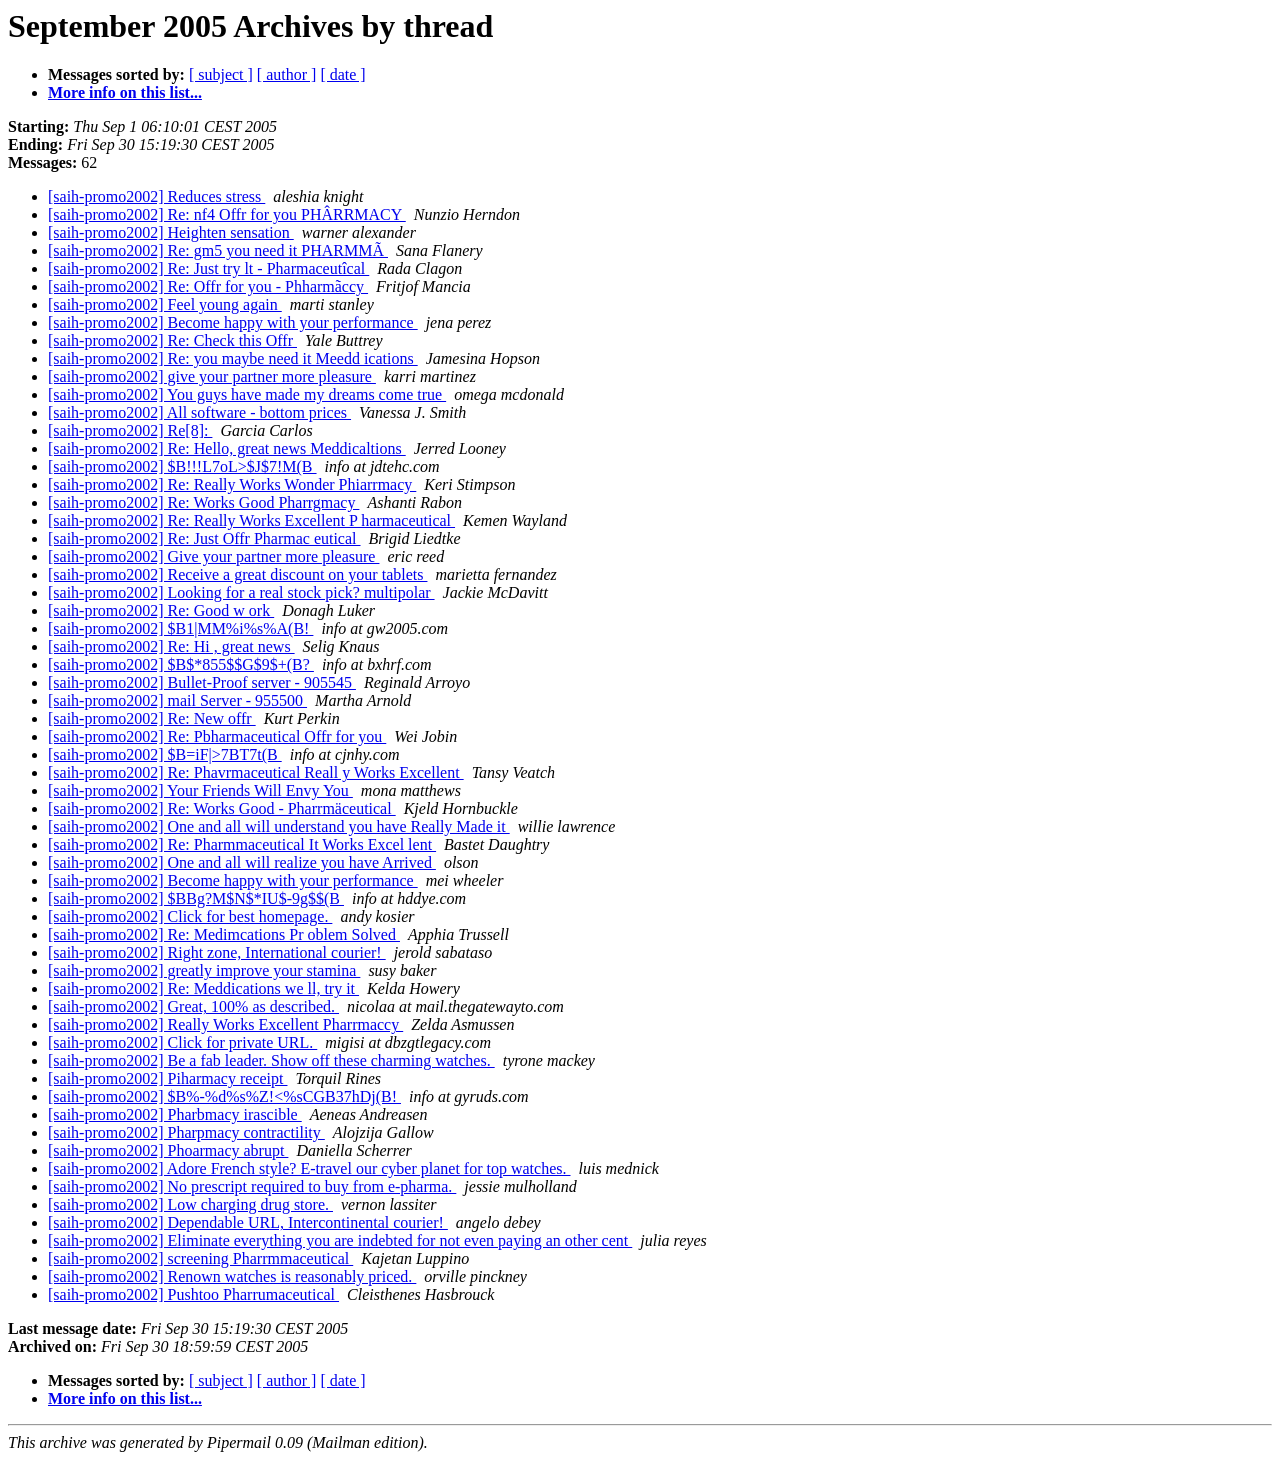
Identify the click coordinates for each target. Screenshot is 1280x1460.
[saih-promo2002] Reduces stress (156, 196)
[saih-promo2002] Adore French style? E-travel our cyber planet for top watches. (309, 1168)
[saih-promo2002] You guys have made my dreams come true (247, 394)
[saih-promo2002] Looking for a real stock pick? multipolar (241, 592)
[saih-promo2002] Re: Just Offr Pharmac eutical (204, 538)
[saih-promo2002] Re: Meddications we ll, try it (203, 988)
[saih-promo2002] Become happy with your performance (233, 322)
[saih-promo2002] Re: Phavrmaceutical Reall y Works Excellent (256, 772)
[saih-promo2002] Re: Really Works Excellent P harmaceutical (251, 520)
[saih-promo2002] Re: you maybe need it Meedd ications (233, 358)
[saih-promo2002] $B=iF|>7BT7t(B (165, 754)
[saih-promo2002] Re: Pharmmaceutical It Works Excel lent (242, 844)
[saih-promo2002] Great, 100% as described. (193, 1006)
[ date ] (342, 74)
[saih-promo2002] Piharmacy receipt (167, 1078)
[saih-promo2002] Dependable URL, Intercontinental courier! (248, 1222)
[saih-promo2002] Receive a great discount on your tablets (237, 574)
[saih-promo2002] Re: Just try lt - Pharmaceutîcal (208, 268)
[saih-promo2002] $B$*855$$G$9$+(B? (181, 664)
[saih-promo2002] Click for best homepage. (190, 916)
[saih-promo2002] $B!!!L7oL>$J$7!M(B (182, 466)
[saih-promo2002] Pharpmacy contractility (186, 1132)
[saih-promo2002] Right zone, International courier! (217, 952)
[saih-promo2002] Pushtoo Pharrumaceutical (193, 1294)
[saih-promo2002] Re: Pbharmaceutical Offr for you (217, 736)
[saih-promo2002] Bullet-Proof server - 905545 (202, 682)
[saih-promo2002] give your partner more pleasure (212, 376)
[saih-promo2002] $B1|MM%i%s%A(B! (180, 628)
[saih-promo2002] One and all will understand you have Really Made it (279, 826)
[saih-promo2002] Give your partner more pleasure (213, 556)
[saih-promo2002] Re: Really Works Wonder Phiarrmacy (232, 484)
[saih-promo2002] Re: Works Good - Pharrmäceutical (222, 808)
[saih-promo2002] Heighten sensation (171, 232)
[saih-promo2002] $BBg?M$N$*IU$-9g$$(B (196, 898)
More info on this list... (125, 92)
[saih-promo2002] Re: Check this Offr (172, 340)
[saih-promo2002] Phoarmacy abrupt (168, 1150)
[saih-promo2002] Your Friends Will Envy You (200, 790)
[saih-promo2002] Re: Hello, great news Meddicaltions (227, 448)
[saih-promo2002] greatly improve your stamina (204, 970)
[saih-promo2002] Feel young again (165, 304)
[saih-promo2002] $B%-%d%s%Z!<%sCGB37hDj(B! (224, 1096)
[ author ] (287, 74)
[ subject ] (221, 74)
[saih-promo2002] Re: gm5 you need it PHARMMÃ (218, 250)
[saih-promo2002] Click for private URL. (182, 1042)
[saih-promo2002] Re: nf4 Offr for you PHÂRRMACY (227, 214)
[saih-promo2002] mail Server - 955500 (177, 700)
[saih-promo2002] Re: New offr (152, 718)
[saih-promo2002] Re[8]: (130, 430)
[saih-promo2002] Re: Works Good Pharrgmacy (203, 502)
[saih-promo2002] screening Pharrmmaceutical (200, 1258)
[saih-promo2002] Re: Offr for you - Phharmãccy (208, 286)
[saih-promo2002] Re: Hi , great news (171, 646)
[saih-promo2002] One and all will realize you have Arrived (242, 862)
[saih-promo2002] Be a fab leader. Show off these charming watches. (271, 1060)
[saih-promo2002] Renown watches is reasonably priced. (232, 1276)
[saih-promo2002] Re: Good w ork (161, 610)
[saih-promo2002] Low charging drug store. (190, 1204)
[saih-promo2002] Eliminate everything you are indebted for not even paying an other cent (340, 1240)
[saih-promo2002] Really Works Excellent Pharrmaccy (225, 1024)
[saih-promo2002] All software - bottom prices (199, 412)
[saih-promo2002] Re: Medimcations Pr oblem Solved (224, 934)
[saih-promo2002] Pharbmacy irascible (175, 1114)
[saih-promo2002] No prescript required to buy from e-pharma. (252, 1186)
